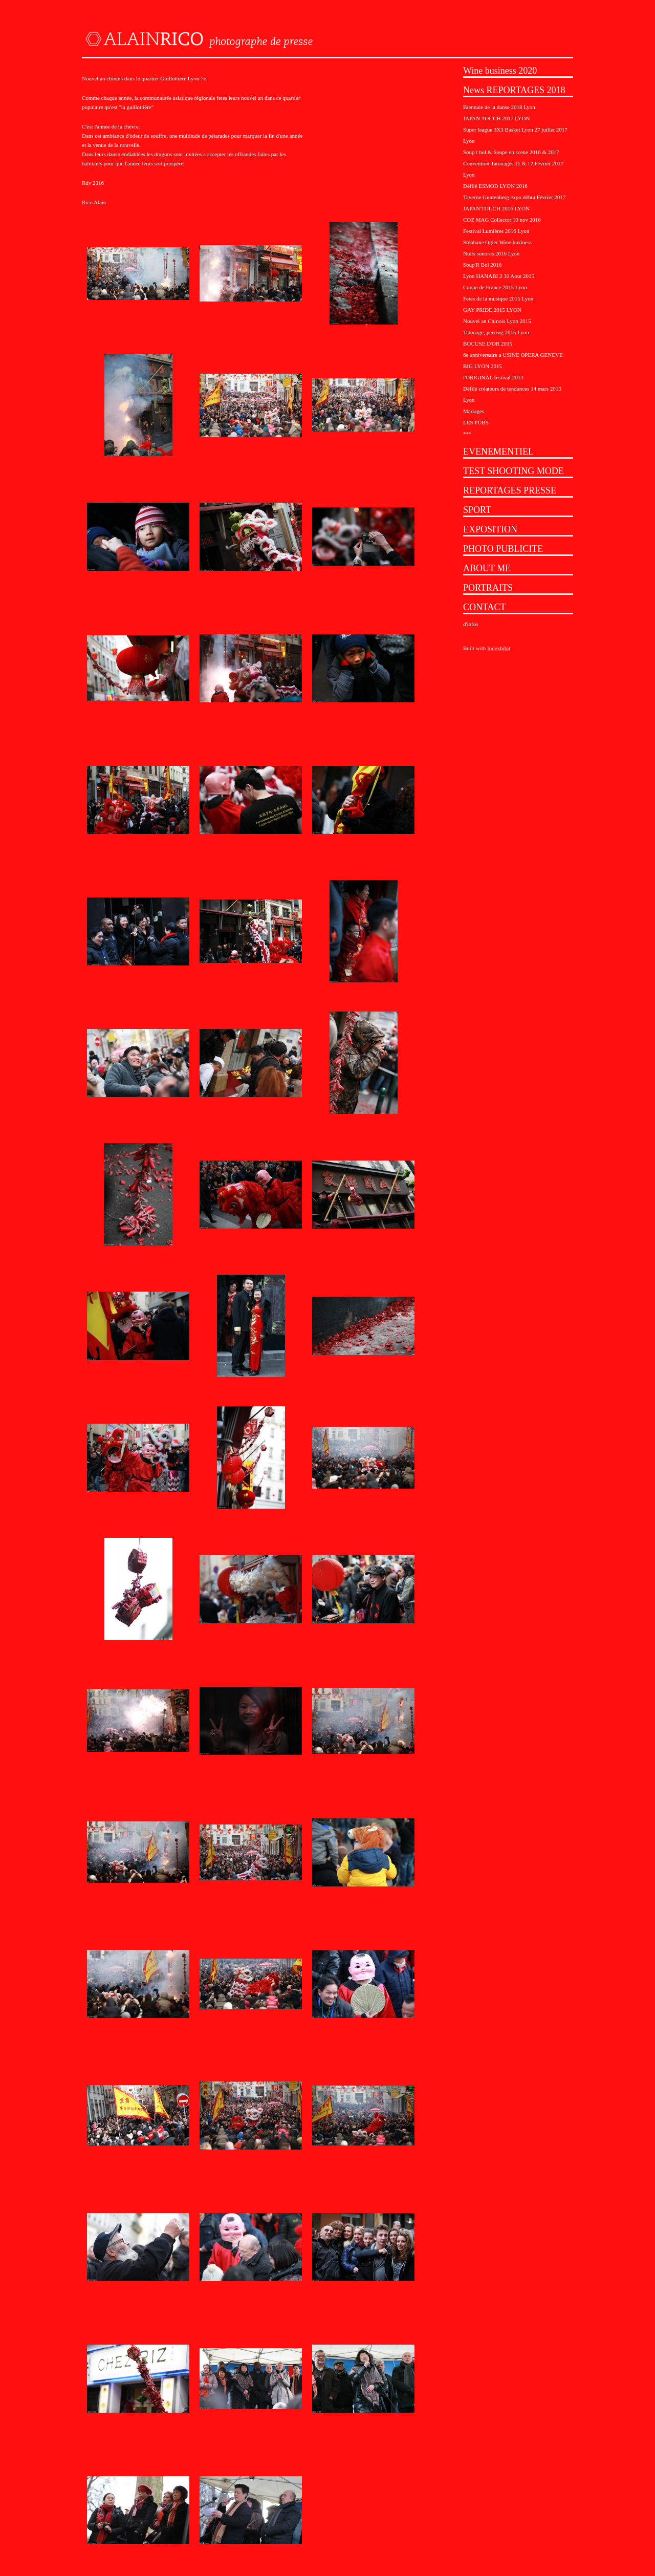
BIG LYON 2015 (482, 366)
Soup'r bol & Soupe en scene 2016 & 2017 (511, 152)
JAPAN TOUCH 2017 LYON (496, 118)
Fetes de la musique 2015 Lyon (498, 298)
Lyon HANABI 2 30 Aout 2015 (498, 276)
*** (467, 434)
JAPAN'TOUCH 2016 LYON (496, 208)
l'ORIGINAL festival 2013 (493, 377)
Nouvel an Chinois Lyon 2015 (497, 321)
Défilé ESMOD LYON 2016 (495, 186)
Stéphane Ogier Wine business (497, 242)
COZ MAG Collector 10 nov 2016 (502, 220)
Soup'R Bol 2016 (482, 265)
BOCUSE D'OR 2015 (487, 343)
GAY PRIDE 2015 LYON (492, 310)
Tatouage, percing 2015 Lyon (496, 332)
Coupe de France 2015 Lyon (495, 287)
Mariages (473, 411)
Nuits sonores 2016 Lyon (491, 253)
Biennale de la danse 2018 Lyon (499, 107)
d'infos (470, 624)
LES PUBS (476, 422)
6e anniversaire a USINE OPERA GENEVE (513, 355)
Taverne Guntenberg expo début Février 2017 (514, 197)
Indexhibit (498, 648)
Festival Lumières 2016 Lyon (496, 231)
